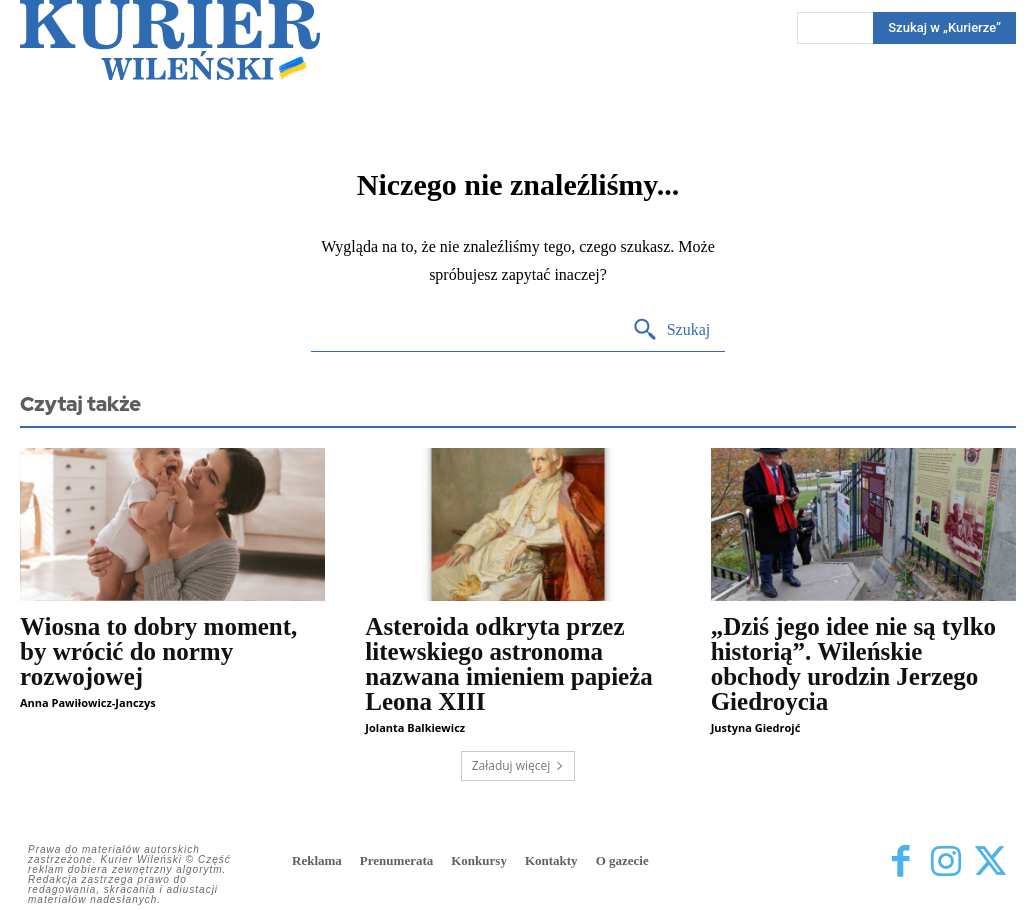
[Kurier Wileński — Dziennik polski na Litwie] (170, 40)
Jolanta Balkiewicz (415, 727)
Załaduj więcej (518, 765)
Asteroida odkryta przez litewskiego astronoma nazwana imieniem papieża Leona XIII (509, 664)
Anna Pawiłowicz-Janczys (88, 702)
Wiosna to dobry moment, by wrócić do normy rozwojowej (158, 651)
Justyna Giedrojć (756, 727)
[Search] (671, 330)
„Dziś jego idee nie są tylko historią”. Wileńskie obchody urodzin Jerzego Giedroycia (853, 664)
